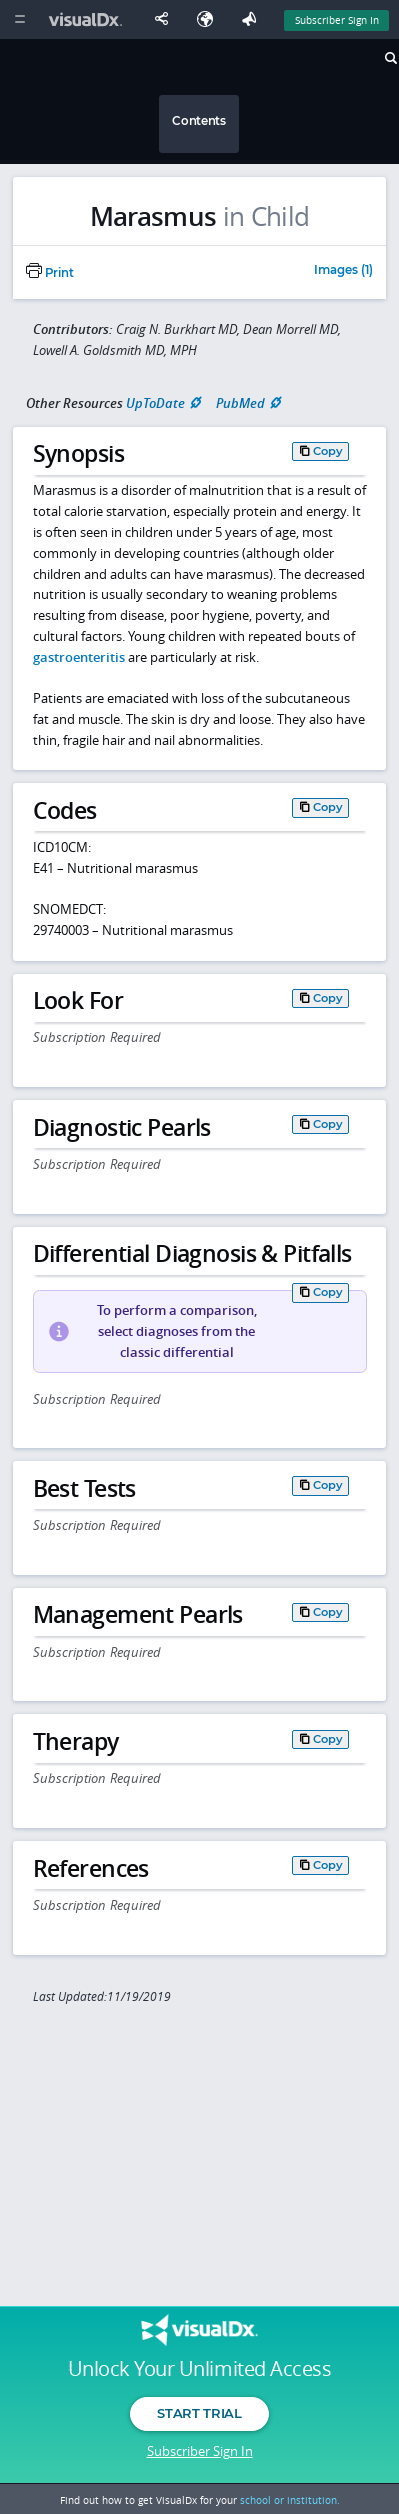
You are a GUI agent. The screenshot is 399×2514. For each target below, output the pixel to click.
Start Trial (199, 2413)
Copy (328, 451)
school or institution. (290, 2500)
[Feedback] (253, 19)
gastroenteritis (79, 657)
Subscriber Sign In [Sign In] (337, 20)
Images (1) (343, 271)
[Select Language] (210, 19)
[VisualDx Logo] (88, 19)
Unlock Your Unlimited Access (199, 2369)
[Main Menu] (19, 19)
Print (50, 273)
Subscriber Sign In (200, 2451)
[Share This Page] (166, 19)
